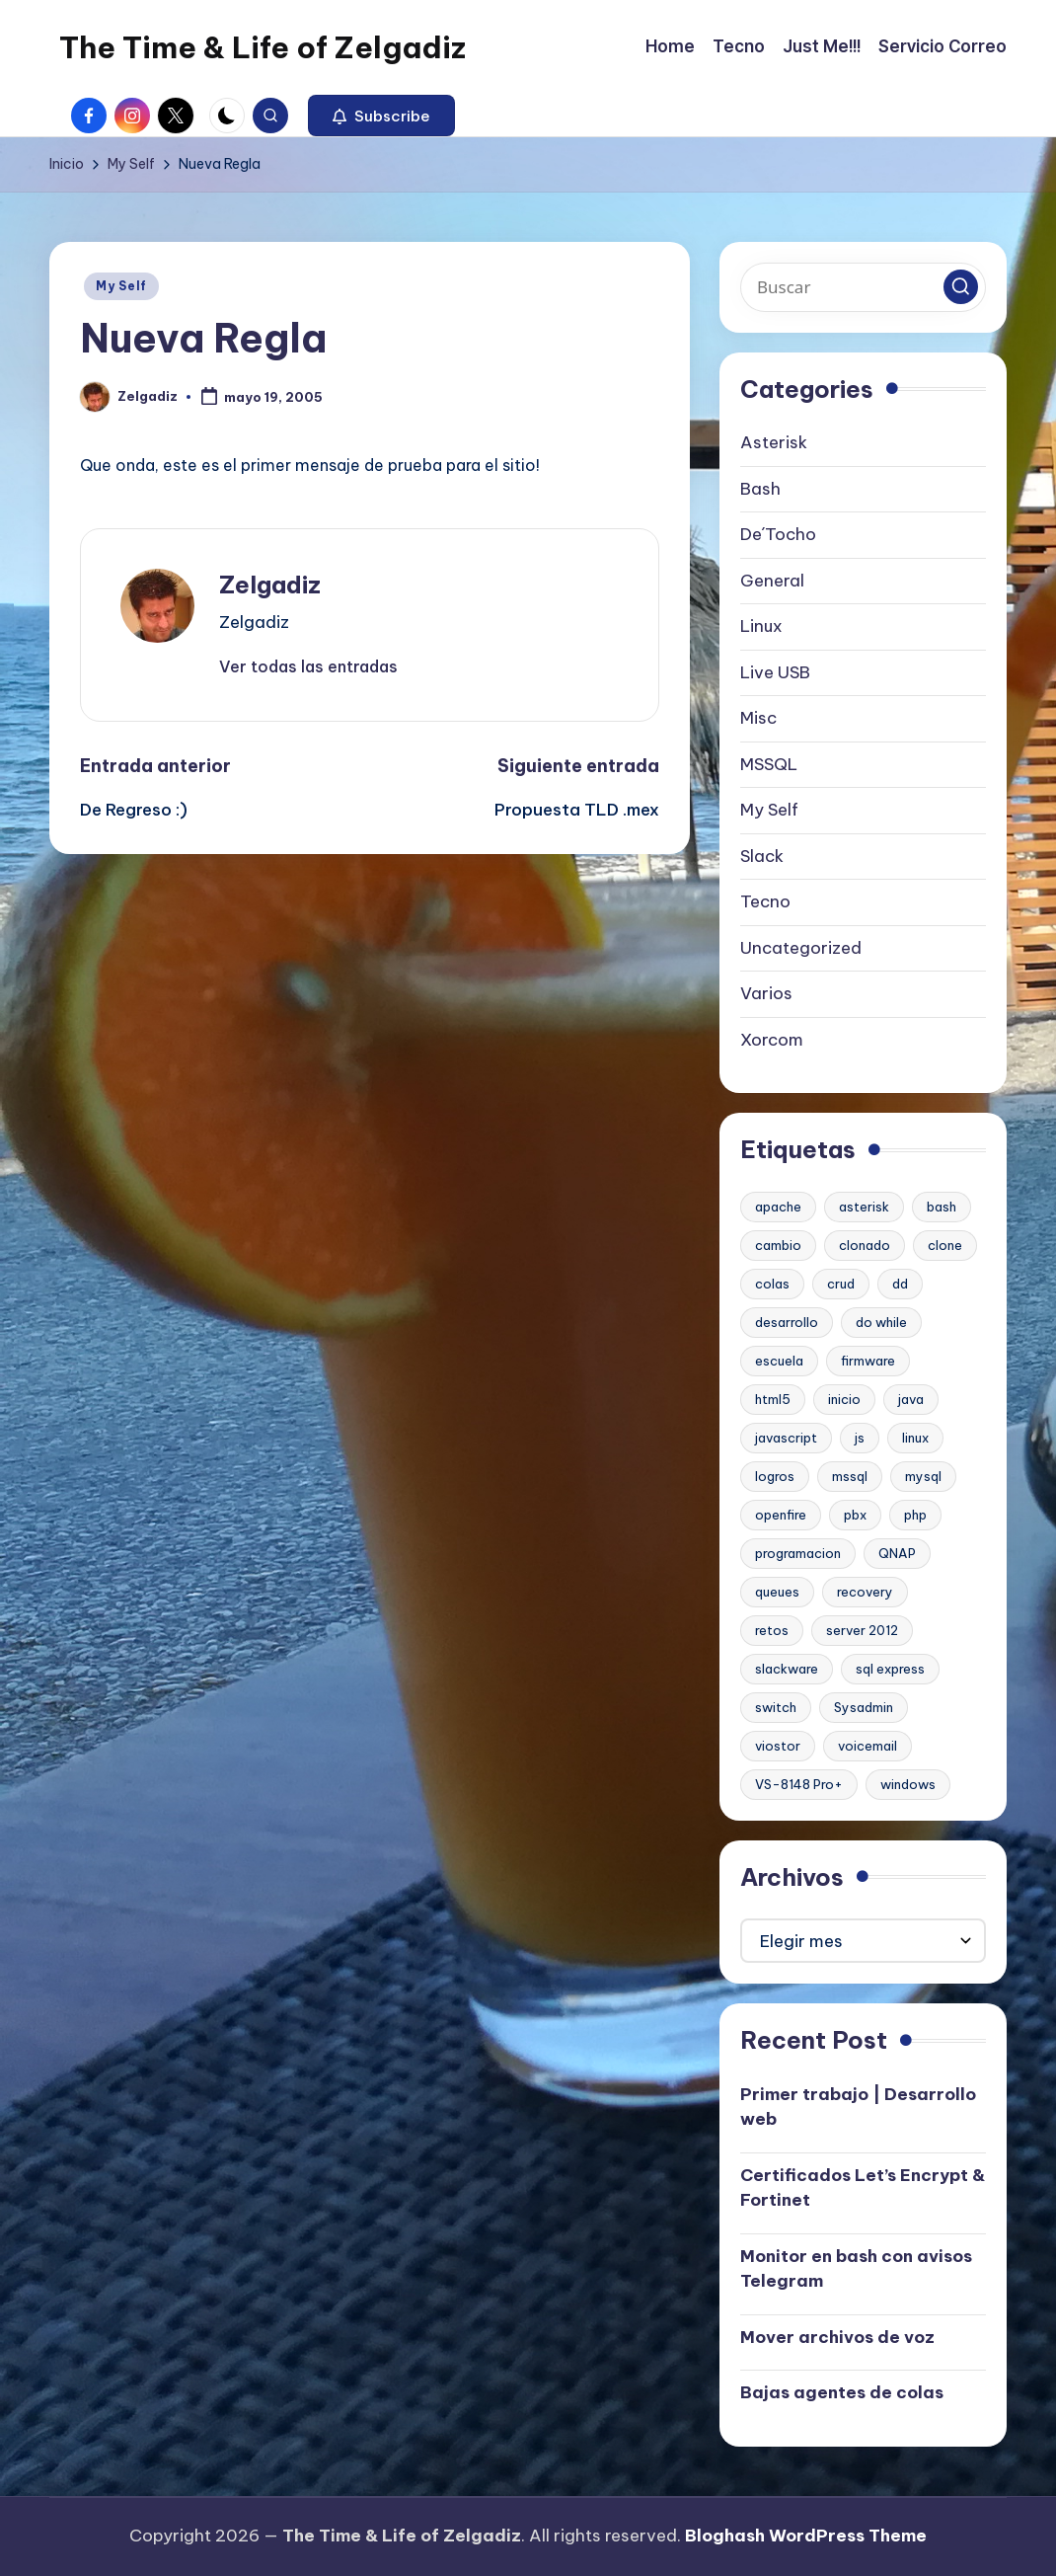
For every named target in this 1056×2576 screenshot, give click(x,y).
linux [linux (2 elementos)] (915, 1437)
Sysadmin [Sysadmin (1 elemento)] (863, 1707)
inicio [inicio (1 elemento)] (844, 1399)
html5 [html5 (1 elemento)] (773, 1399)
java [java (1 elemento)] (911, 1399)
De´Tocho (778, 534)
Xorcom (771, 1040)
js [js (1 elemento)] (860, 1437)
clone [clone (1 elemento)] (945, 1245)
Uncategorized (801, 948)
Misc (758, 718)
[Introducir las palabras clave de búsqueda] (863, 287)
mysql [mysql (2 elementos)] (923, 1476)
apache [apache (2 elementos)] (778, 1206)
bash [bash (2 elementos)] (941, 1206)
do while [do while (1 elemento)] (881, 1322)
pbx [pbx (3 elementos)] (855, 1514)
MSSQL (768, 764)
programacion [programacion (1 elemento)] (798, 1553)
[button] (381, 115)
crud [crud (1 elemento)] (841, 1283)
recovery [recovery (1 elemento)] (865, 1592)
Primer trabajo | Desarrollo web (858, 2107)
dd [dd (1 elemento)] (900, 1283)
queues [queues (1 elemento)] (777, 1592)
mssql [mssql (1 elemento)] (849, 1476)
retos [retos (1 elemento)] (772, 1630)
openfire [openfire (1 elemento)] (780, 1514)
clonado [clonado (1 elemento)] (864, 1245)
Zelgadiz (270, 584)
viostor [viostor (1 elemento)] (777, 1746)
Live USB (775, 672)
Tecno (765, 901)
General (772, 580)
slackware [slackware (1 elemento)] (786, 1669)
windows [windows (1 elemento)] (908, 1784)
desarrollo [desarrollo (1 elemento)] (786, 1322)
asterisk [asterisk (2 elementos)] (864, 1206)
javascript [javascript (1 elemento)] (786, 1437)
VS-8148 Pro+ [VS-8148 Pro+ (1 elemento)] (799, 1784)
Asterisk (773, 442)
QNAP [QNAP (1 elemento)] (897, 1553)
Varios (766, 993)
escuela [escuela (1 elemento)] (779, 1360)
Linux (761, 626)
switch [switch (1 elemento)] (775, 1707)
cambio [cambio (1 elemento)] (778, 1245)
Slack (762, 856)
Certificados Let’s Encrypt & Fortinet (862, 2188)
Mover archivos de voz (837, 2337)
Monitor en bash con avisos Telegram (856, 2269)
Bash (760, 489)
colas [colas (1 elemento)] (772, 1283)
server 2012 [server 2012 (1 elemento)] (862, 1630)
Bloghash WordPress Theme (806, 2535)
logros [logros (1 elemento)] (774, 1476)
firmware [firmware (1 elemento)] (868, 1360)
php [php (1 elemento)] (915, 1514)
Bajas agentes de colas (841, 2392)
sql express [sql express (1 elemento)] (890, 1669)
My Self (121, 285)
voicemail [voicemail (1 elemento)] (867, 1746)
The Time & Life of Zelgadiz (262, 47)
